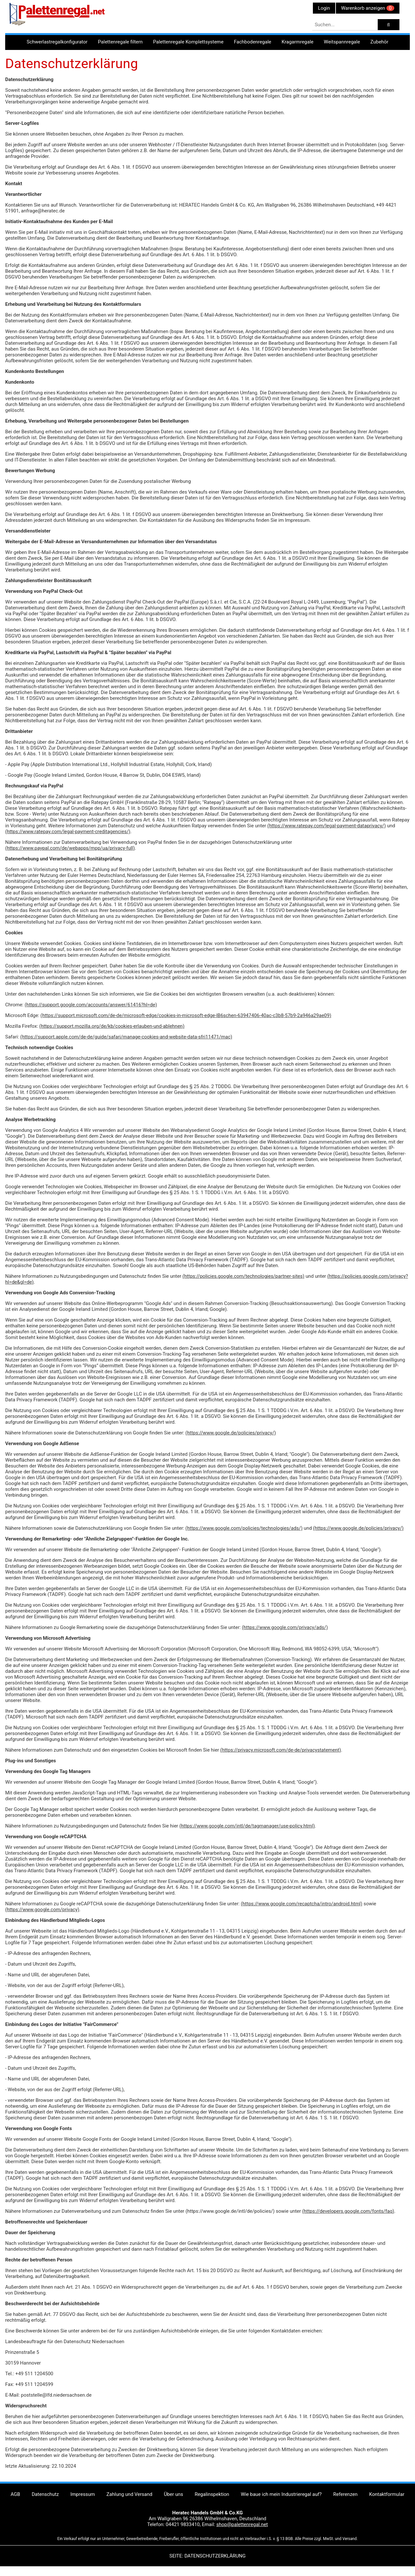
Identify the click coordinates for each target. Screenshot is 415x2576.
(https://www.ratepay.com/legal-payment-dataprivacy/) (326, 826)
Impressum (82, 2494)
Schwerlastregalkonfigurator (57, 42)
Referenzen (345, 2494)
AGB (15, 2494)
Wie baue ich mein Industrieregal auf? (281, 2494)
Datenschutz (45, 2494)
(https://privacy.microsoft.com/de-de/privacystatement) (280, 1750)
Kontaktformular (386, 2494)
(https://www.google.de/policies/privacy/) (230, 1433)
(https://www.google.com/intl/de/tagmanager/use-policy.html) (247, 1826)
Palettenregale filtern (120, 42)
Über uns (173, 2494)
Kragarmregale (298, 42)
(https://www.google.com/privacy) (42, 1909)
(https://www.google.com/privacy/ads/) (285, 1627)
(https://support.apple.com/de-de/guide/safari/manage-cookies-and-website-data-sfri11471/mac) (126, 1037)
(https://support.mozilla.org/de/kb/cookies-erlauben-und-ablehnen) (111, 1026)
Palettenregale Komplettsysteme (188, 42)
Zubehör (379, 42)
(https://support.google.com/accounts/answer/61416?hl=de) (91, 1005)
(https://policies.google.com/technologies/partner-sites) (243, 1276)
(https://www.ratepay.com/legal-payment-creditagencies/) (67, 831)
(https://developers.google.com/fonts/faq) (348, 2211)
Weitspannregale (342, 42)
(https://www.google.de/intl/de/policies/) (230, 2211)
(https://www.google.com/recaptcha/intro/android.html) (301, 1904)
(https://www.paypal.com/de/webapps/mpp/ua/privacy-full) (70, 848)
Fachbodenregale (252, 42)
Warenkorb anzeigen (367, 8)
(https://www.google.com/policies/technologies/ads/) (243, 1528)
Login (324, 8)
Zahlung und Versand (129, 2494)
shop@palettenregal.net (242, 2524)
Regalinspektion (212, 2494)
